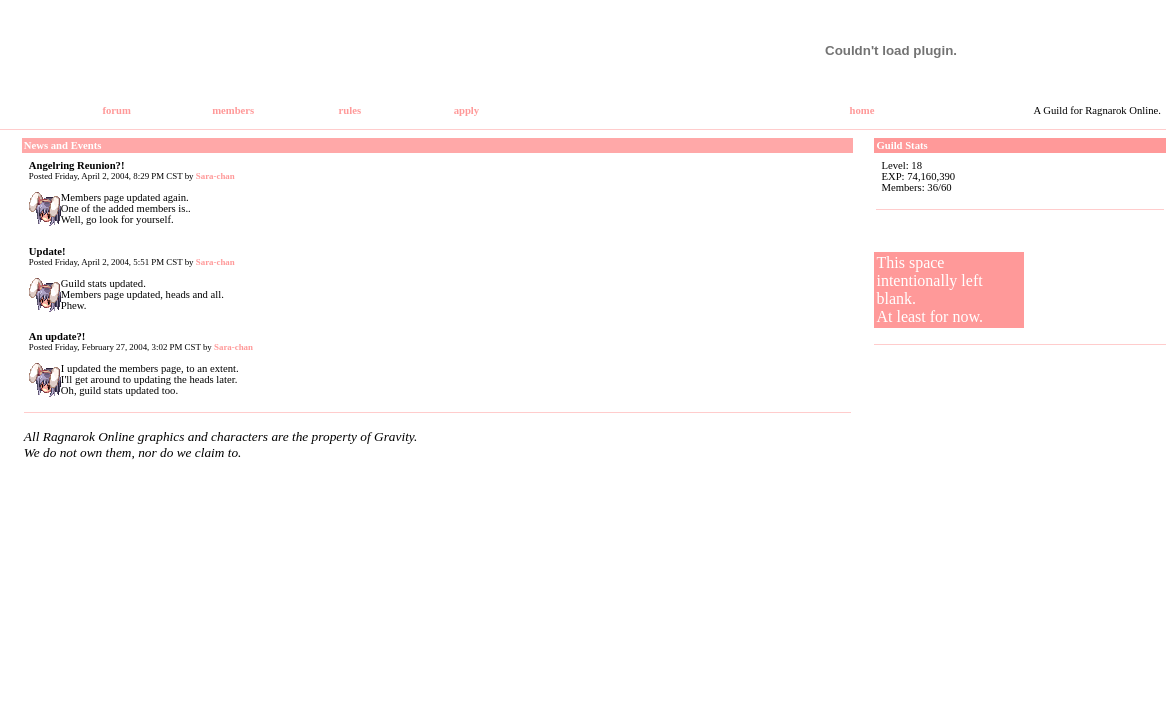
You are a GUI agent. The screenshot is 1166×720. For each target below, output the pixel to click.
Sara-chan (215, 176)
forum (116, 110)
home (862, 110)
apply (466, 110)
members (233, 110)
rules (350, 110)
